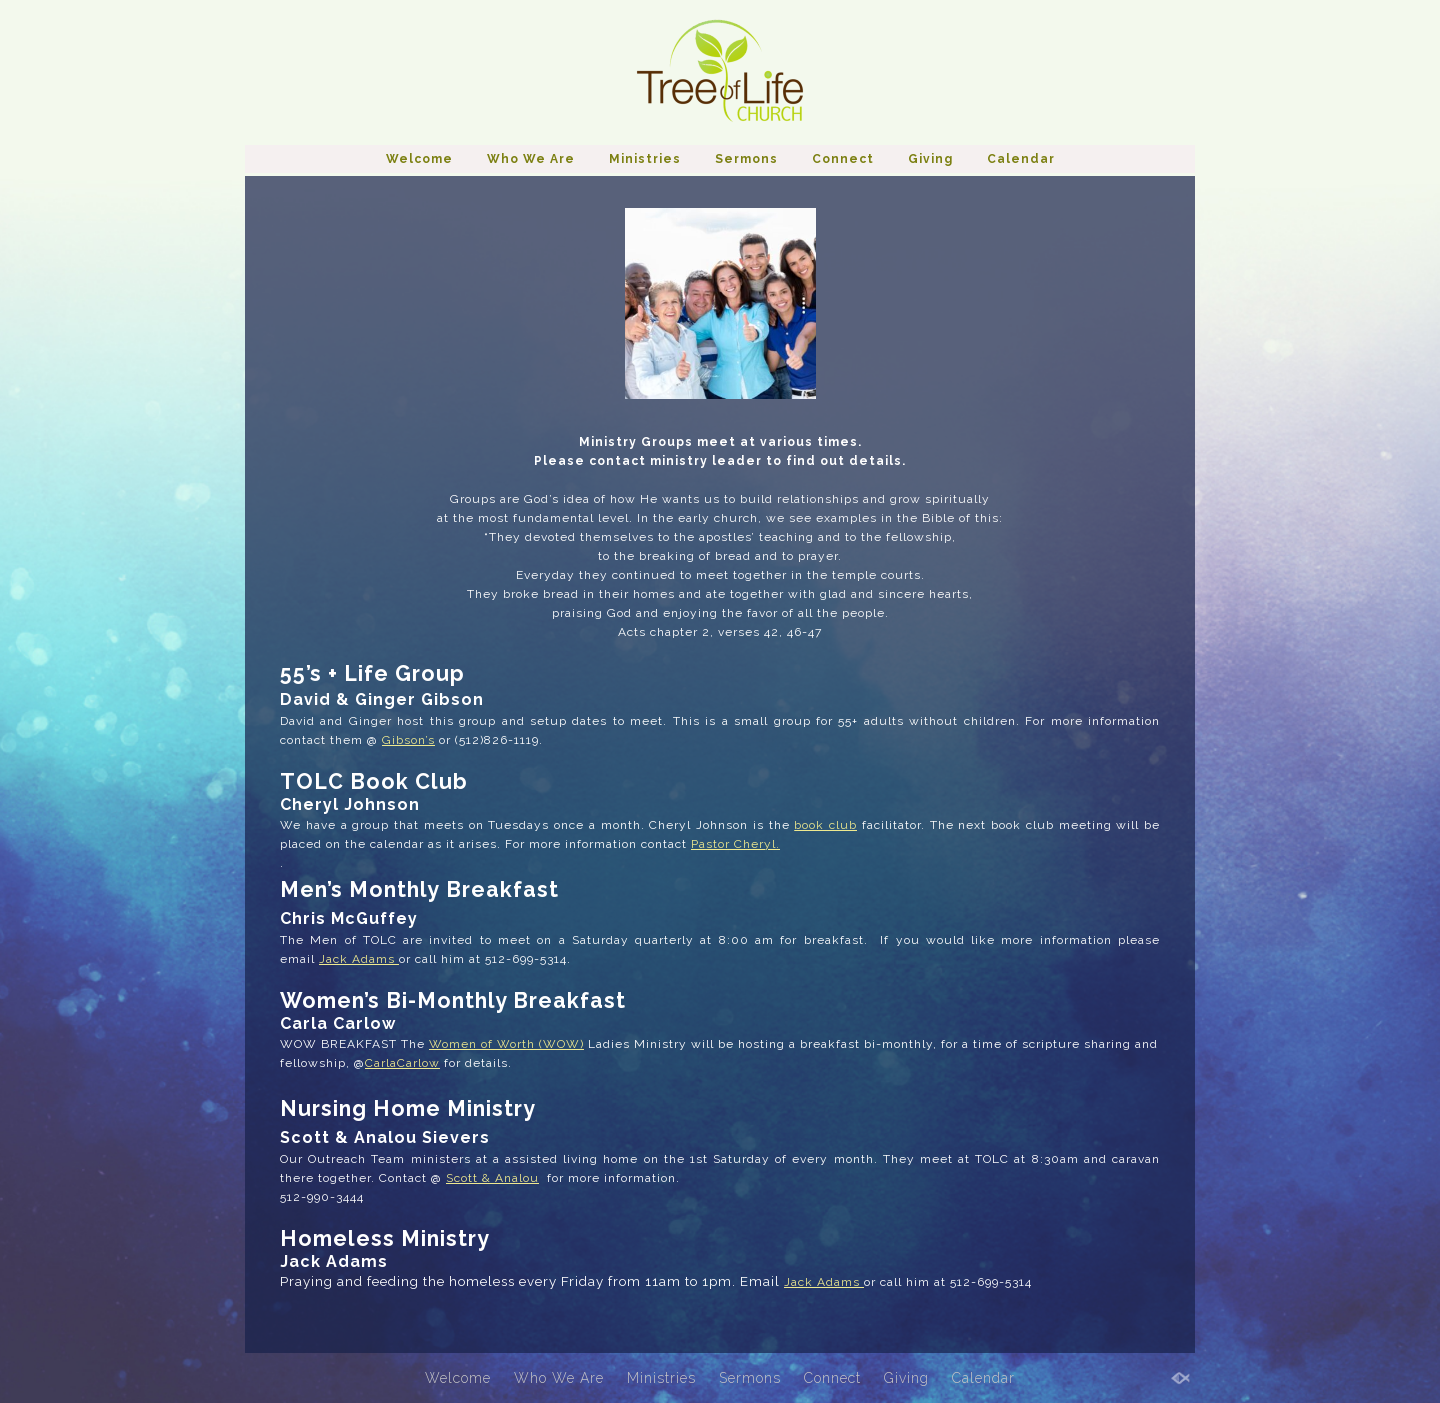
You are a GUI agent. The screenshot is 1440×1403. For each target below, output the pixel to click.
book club (825, 825)
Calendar (1021, 159)
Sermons (746, 159)
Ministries (645, 159)
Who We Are (531, 159)
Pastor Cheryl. (735, 844)
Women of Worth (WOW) (506, 1044)
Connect (843, 159)
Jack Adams (359, 959)
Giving (930, 159)
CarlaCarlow (402, 1063)
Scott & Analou (492, 1178)
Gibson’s (408, 740)
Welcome (419, 159)
